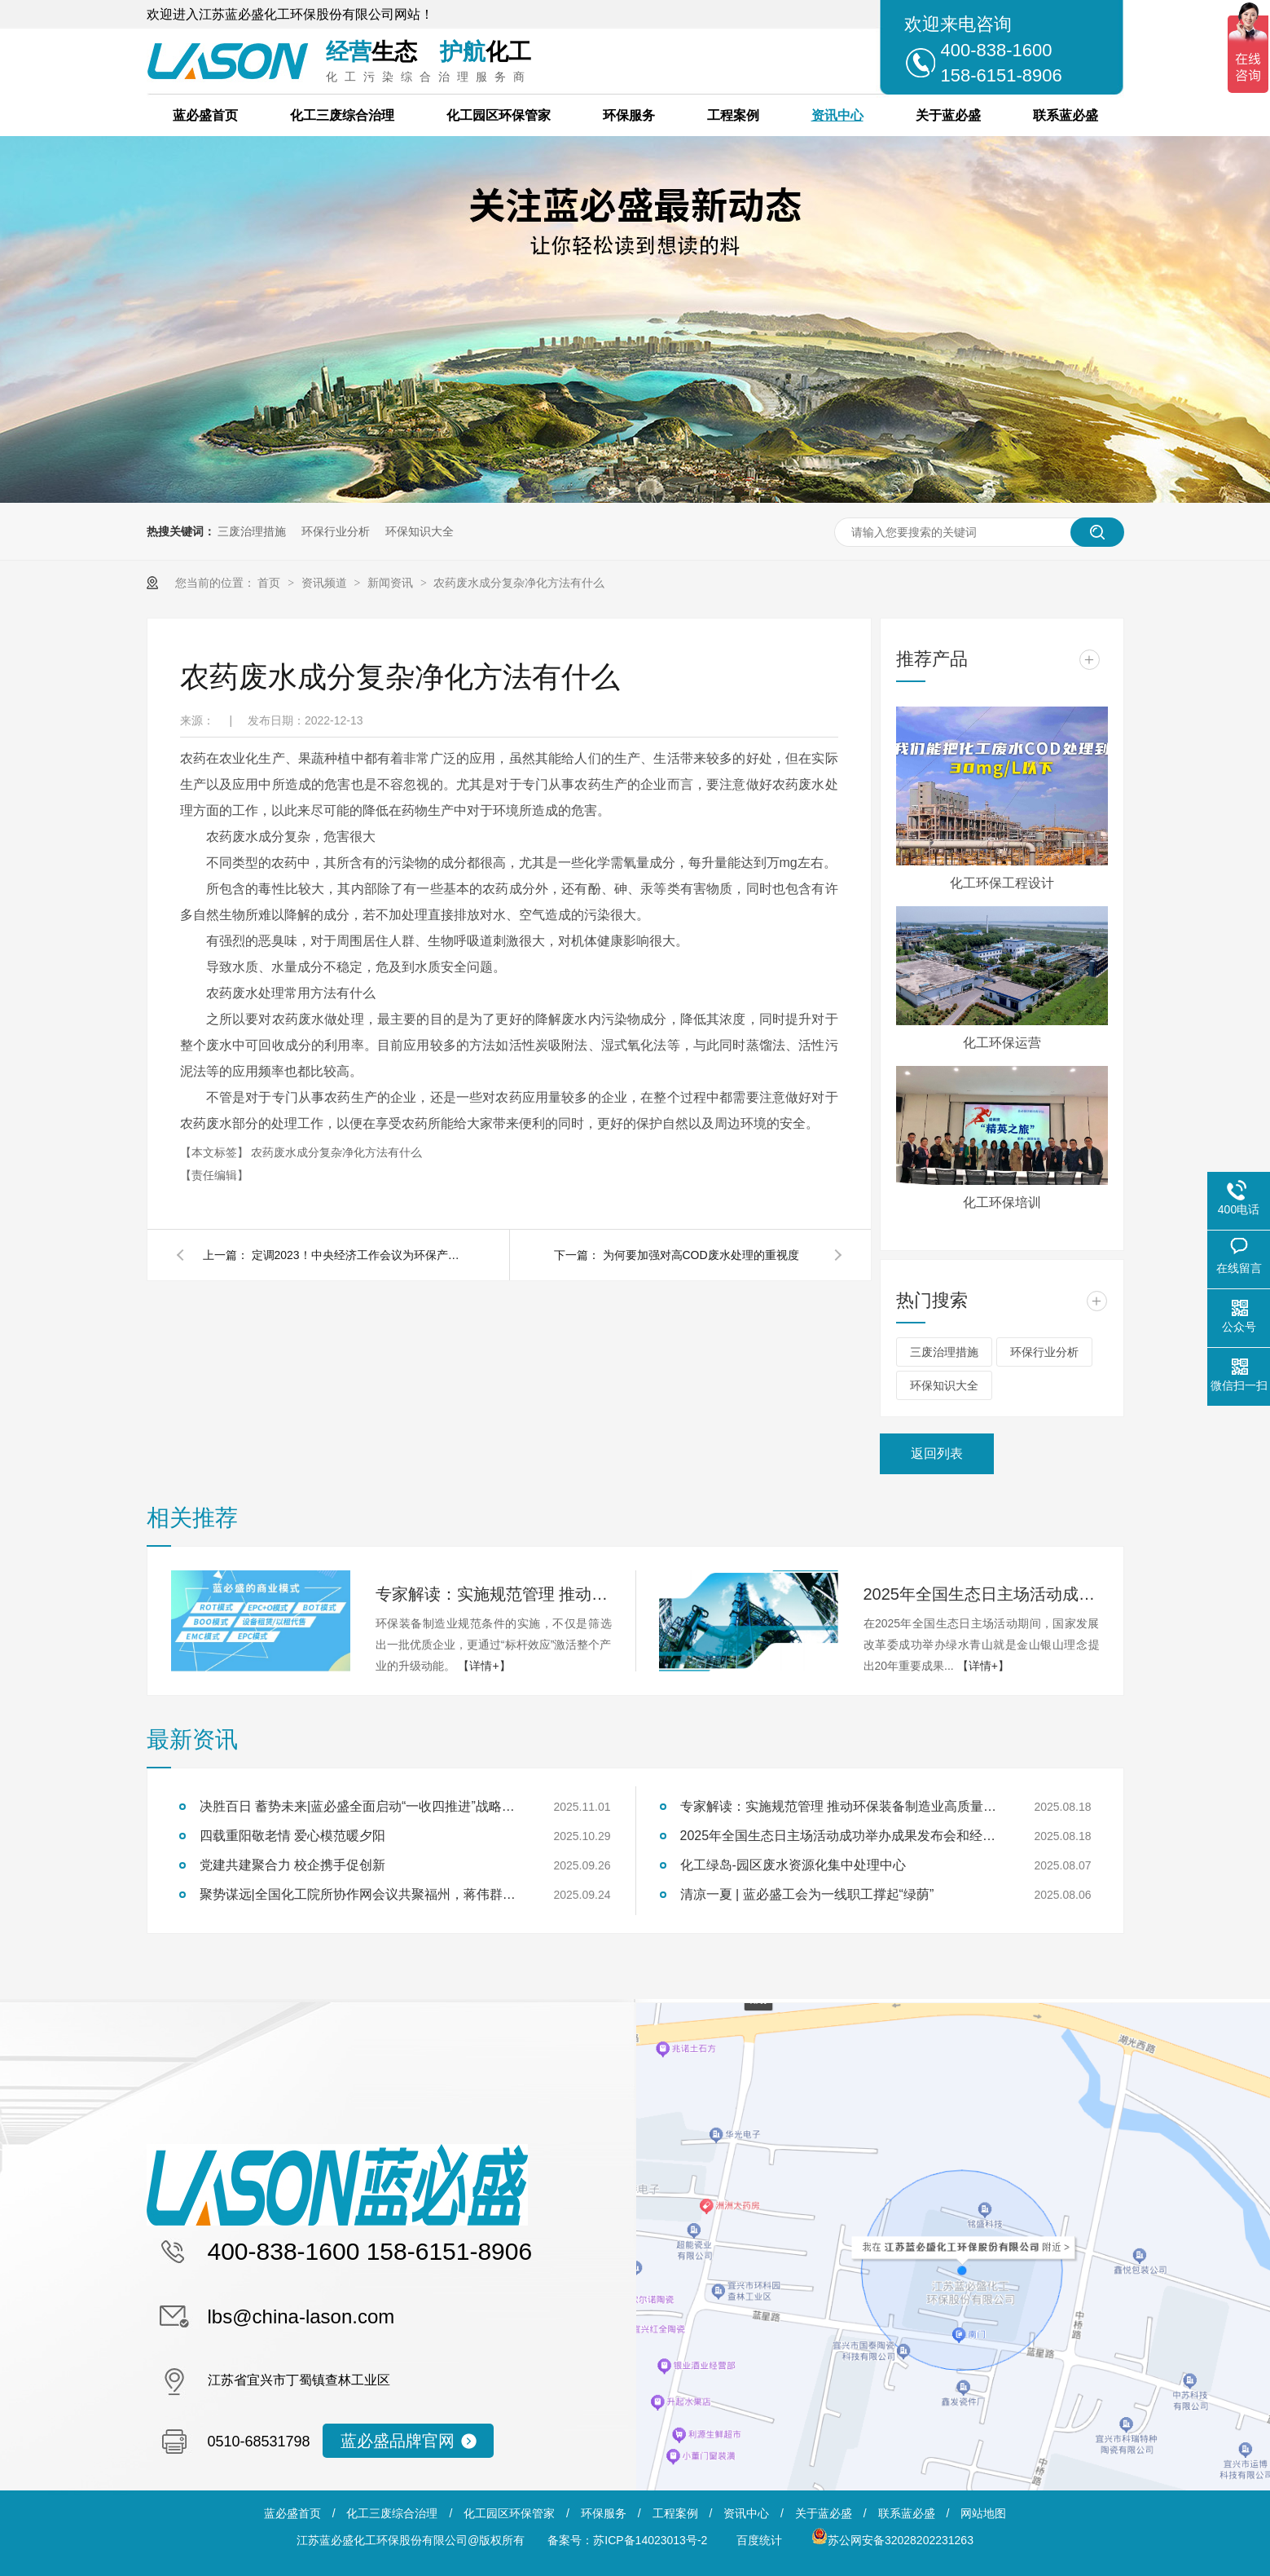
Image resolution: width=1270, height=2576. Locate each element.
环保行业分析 (335, 531)
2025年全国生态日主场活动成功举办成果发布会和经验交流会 (982, 1594)
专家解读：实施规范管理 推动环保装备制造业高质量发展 (494, 1594)
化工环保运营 (1002, 1043)
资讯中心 (837, 115)
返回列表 (937, 1453)
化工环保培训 (1002, 1202)
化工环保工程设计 (1002, 883)
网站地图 (983, 2513)
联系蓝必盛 (1065, 115)
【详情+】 (484, 1665)
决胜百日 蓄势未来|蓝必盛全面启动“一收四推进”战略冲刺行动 (362, 1806)
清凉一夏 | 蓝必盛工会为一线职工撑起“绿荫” (807, 1894)
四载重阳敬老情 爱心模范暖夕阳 (292, 1836)
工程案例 (733, 115)
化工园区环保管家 (498, 115)
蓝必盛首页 (205, 115)
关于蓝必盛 (948, 115)
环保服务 (629, 115)
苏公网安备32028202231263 (892, 2540)
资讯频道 (325, 582)
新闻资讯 (391, 582)
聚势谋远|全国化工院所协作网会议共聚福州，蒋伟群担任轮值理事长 (362, 1894)
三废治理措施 (252, 531)
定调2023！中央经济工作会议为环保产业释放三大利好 (358, 1255)
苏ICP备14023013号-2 (650, 2540)
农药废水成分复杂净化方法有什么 (518, 582)
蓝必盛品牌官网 (398, 2441)
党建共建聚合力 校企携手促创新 (292, 1865)
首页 (270, 582)
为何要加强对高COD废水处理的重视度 (701, 1255)
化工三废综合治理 (342, 115)
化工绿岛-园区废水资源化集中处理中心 (793, 1865)
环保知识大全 (419, 531)
